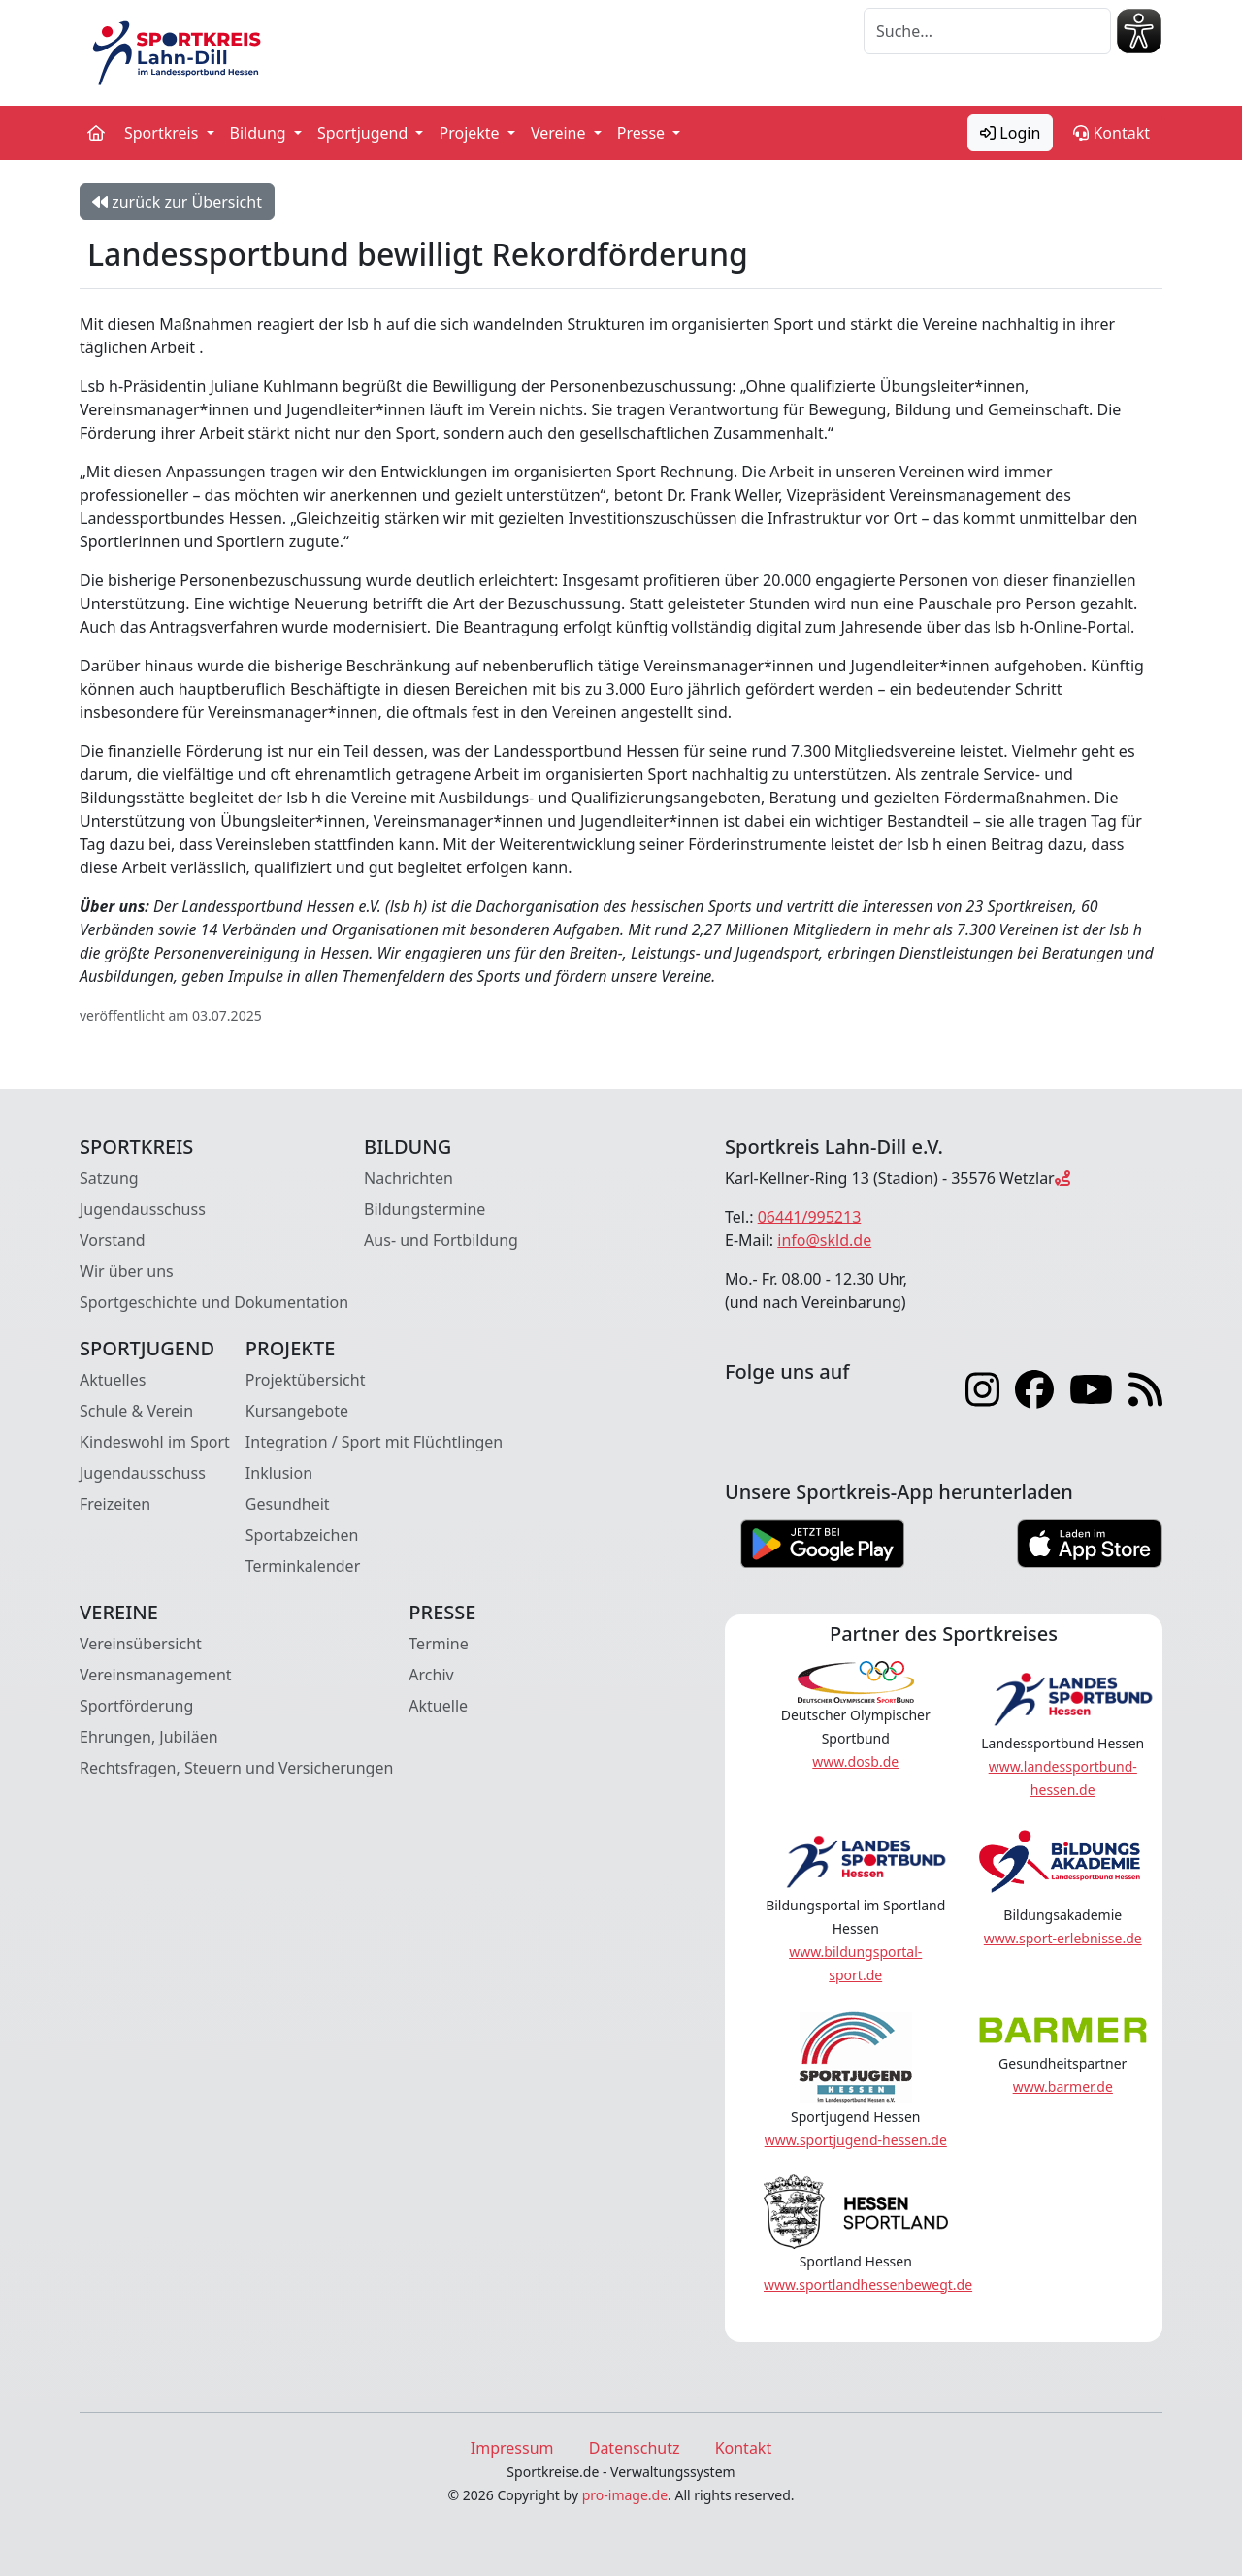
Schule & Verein (136, 1410)
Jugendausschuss (143, 1209)
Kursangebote (296, 1410)
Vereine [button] (560, 133)
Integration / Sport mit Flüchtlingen (374, 1441)
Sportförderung (136, 1705)
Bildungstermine (424, 1209)
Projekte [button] (471, 133)
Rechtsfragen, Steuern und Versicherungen (236, 1767)
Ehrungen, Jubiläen (149, 1736)
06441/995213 (810, 1216)
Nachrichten (408, 1178)
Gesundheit (287, 1504)
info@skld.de (824, 1240)
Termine (438, 1643)
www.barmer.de (1063, 2086)
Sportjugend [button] (364, 133)
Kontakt (1111, 133)
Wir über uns (127, 1271)
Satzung (109, 1178)
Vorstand (113, 1240)
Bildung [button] (260, 133)
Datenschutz (634, 2448)
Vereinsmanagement (156, 1674)
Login (1010, 133)
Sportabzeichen (302, 1535)
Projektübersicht (305, 1379)
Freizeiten (115, 1504)
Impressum (512, 2448)
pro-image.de (625, 2495)
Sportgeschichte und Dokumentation (214, 1302)
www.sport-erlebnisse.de (1063, 1938)
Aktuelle (438, 1705)
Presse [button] (643, 133)
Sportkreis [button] (163, 133)
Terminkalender (302, 1566)
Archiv (431, 1674)
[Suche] (987, 31)
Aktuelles (113, 1379)
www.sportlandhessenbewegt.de (868, 2284)
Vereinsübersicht (141, 1643)
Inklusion (278, 1473)
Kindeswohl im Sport (155, 1441)
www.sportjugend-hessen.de (856, 2140)
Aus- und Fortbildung (441, 1240)
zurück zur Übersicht (177, 201)
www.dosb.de (855, 1761)
